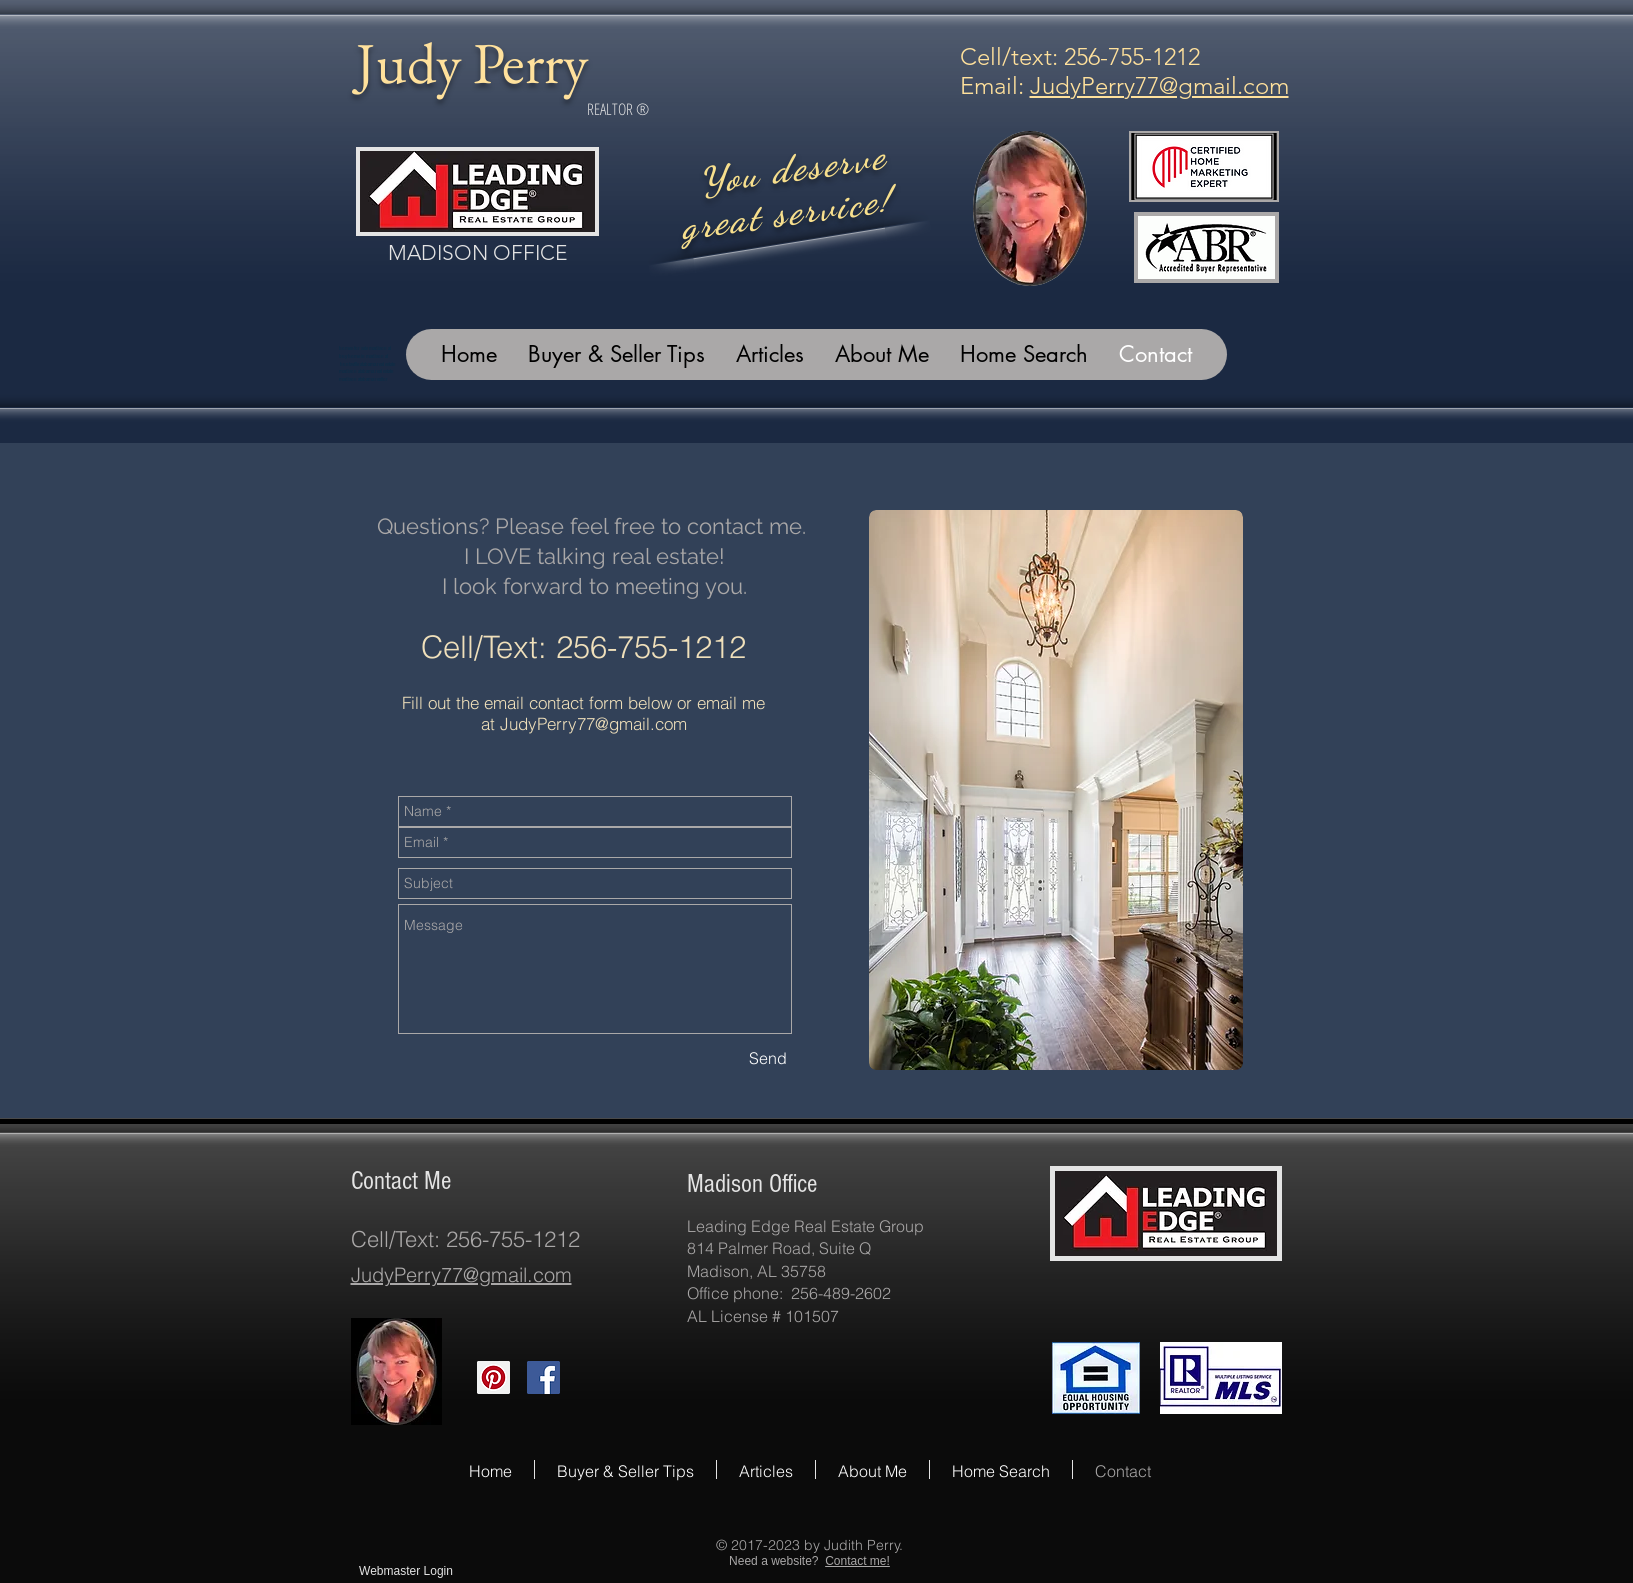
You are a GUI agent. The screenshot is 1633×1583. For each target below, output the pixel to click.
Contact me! (857, 1561)
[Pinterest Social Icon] (493, 1377)
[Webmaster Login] (406, 1571)
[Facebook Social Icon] (543, 1377)
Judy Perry (472, 62)
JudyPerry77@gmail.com (1159, 85)
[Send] (768, 1058)
